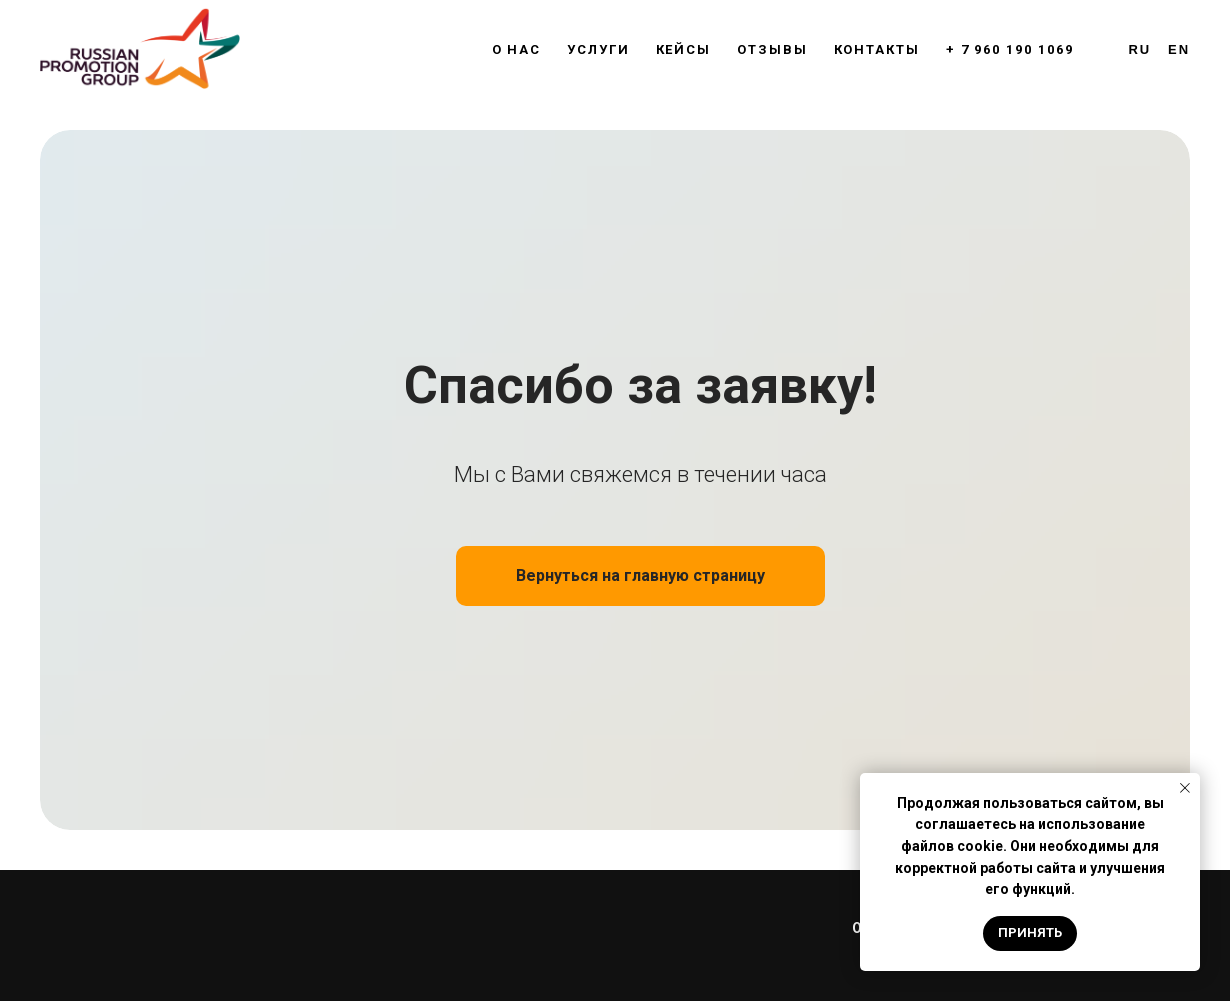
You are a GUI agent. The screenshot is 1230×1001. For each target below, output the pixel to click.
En (1179, 49)
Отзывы (772, 49)
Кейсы (684, 49)
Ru (1140, 49)
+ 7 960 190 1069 (1010, 49)
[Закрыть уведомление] (1185, 788)
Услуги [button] (598, 49)
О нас (517, 49)
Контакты (877, 49)
